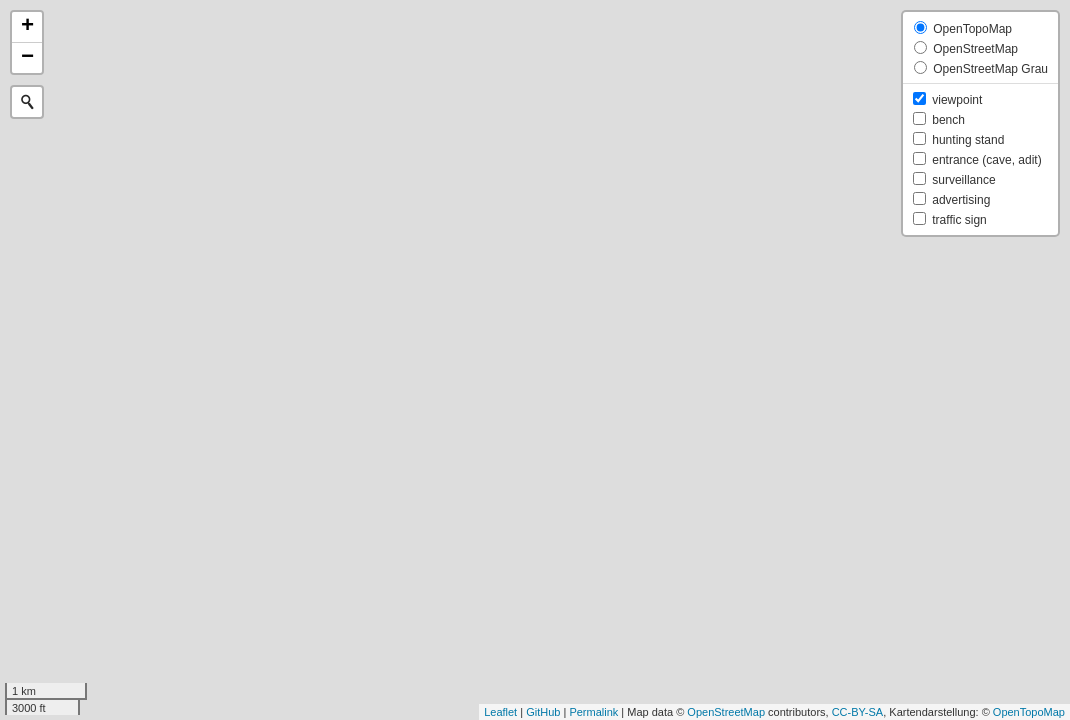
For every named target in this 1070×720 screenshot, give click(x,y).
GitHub (543, 712)
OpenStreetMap (726, 712)
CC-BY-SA (858, 712)
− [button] (27, 58)
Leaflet (500, 712)
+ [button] (27, 27)
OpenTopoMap (1029, 712)
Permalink (593, 712)
